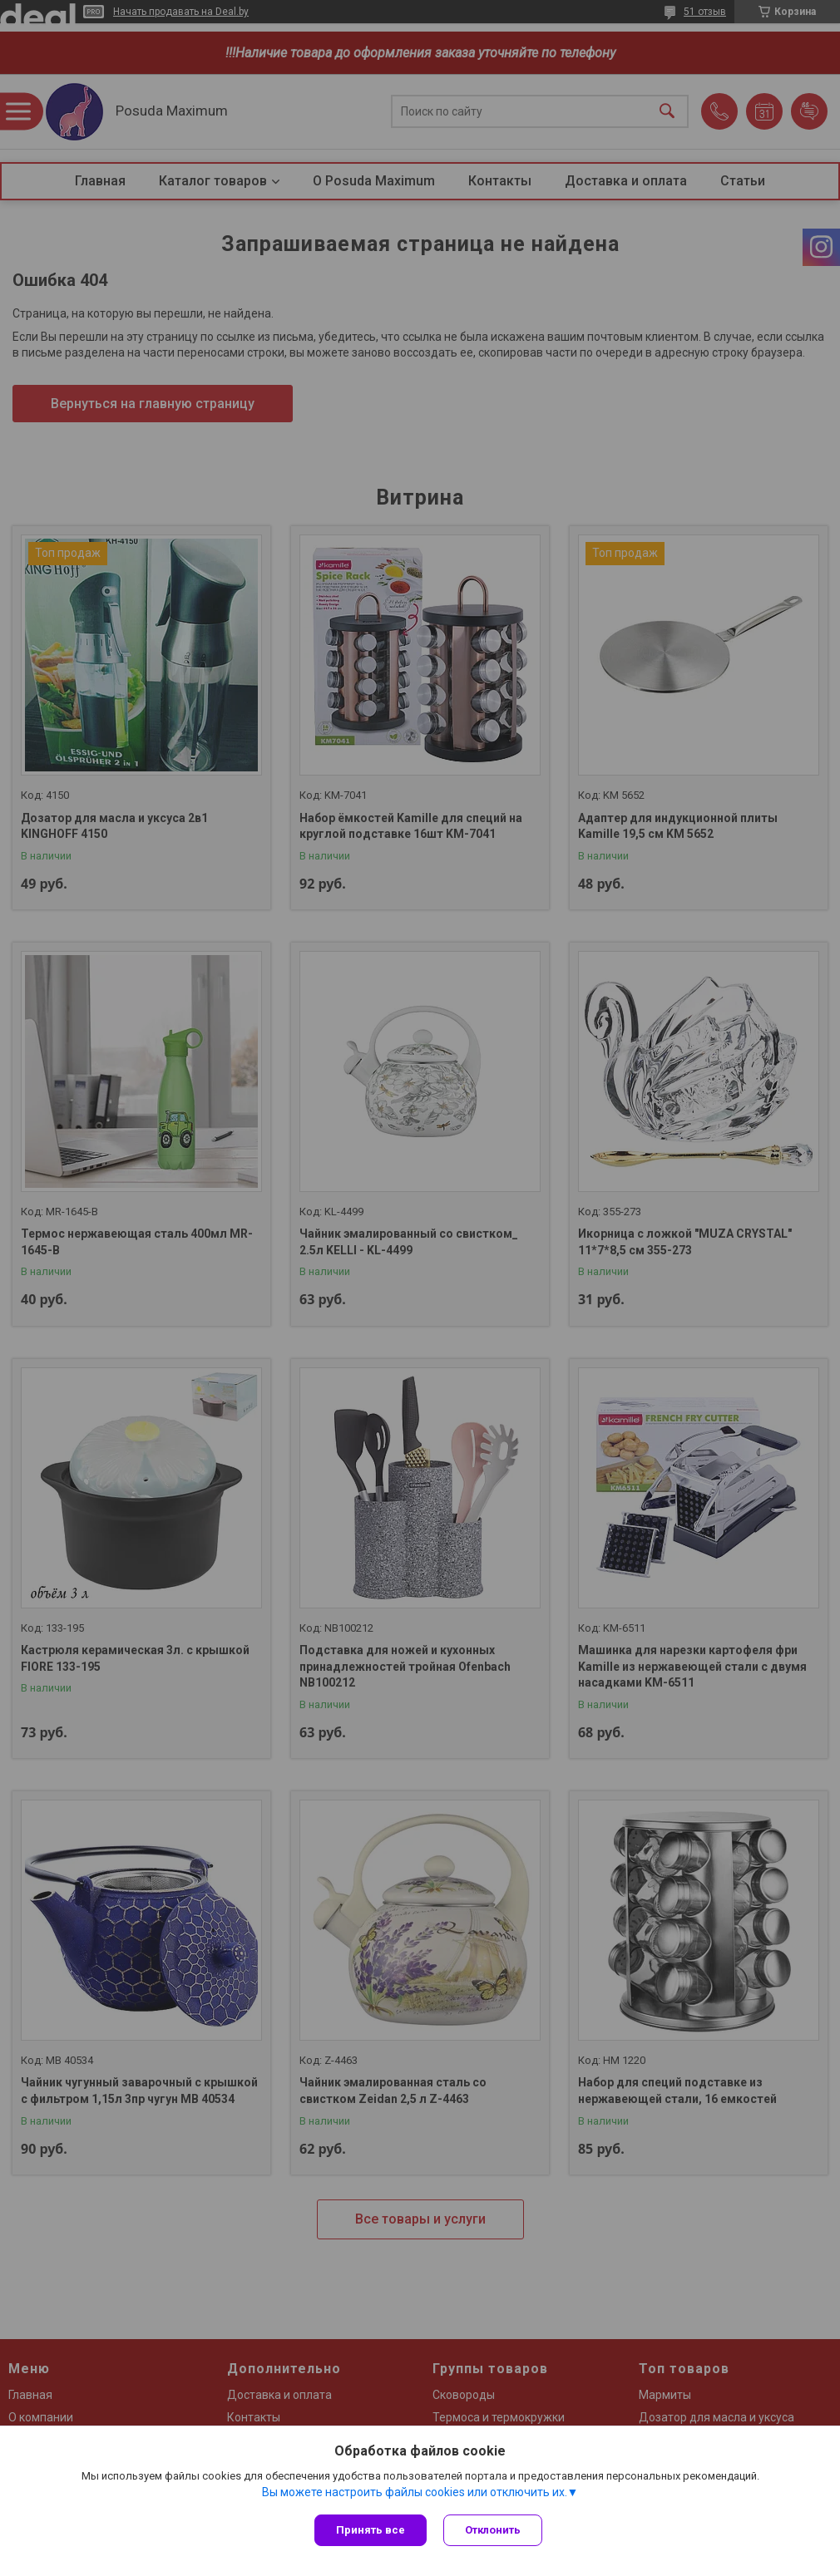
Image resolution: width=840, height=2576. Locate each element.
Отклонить (493, 2530)
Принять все (370, 2530)
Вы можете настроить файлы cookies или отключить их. (414, 2492)
